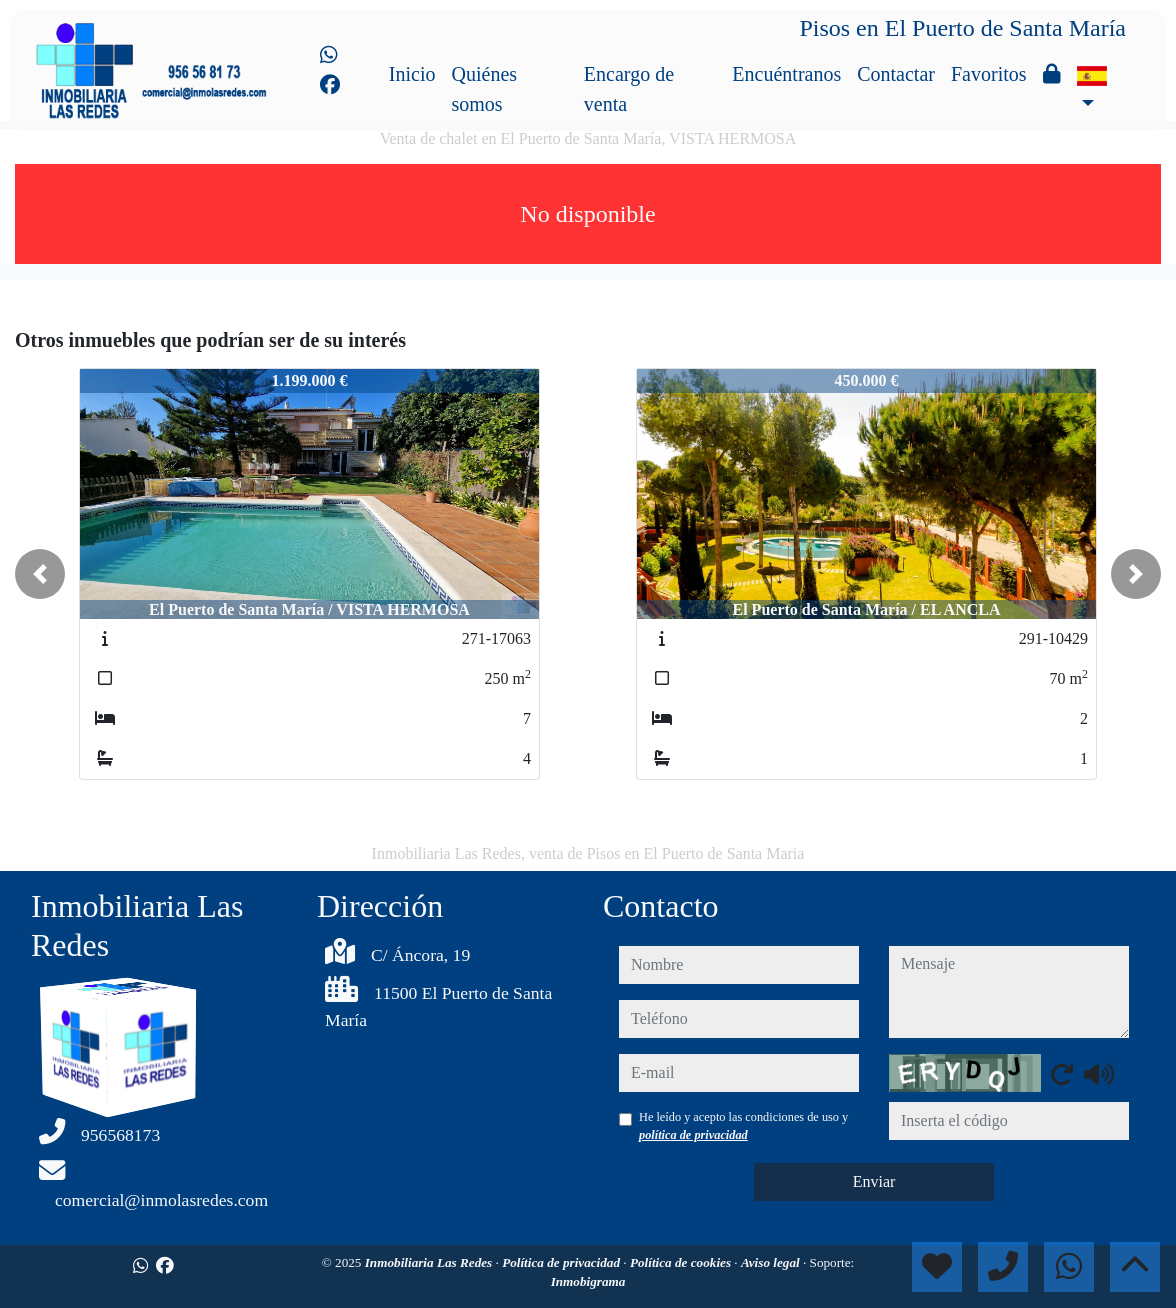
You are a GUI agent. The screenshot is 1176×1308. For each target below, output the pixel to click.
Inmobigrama (588, 1281)
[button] (40, 574)
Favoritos (989, 74)
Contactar (896, 74)
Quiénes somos (485, 89)
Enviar (874, 1181)
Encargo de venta (629, 89)
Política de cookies (682, 1262)
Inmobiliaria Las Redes (430, 1262)
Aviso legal (772, 1262)
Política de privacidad (562, 1262)
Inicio (412, 74)
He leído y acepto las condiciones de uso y (743, 1126)
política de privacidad (693, 1135)
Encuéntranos (786, 74)
